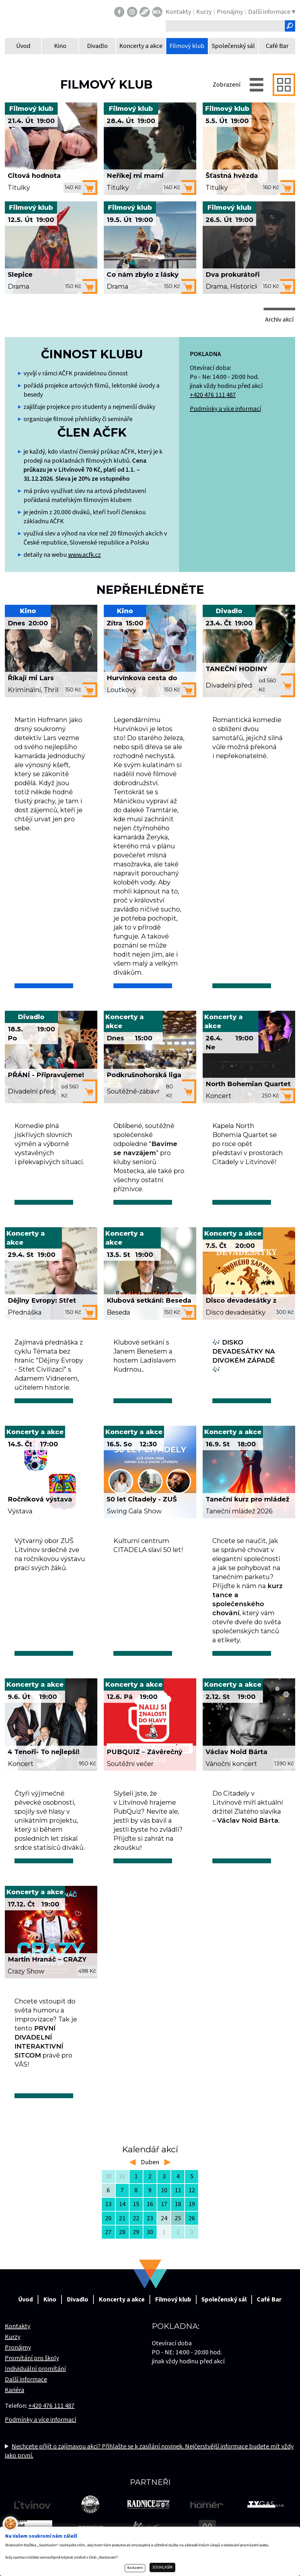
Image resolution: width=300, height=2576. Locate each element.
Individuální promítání (35, 2368)
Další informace (26, 2379)
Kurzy (12, 2336)
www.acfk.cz (84, 554)
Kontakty (17, 2326)
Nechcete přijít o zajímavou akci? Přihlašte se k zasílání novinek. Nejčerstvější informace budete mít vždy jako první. (149, 2451)
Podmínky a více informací (225, 408)
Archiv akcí (279, 319)
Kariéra (14, 2390)
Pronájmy (18, 2347)
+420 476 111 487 (213, 395)
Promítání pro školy (32, 2358)
